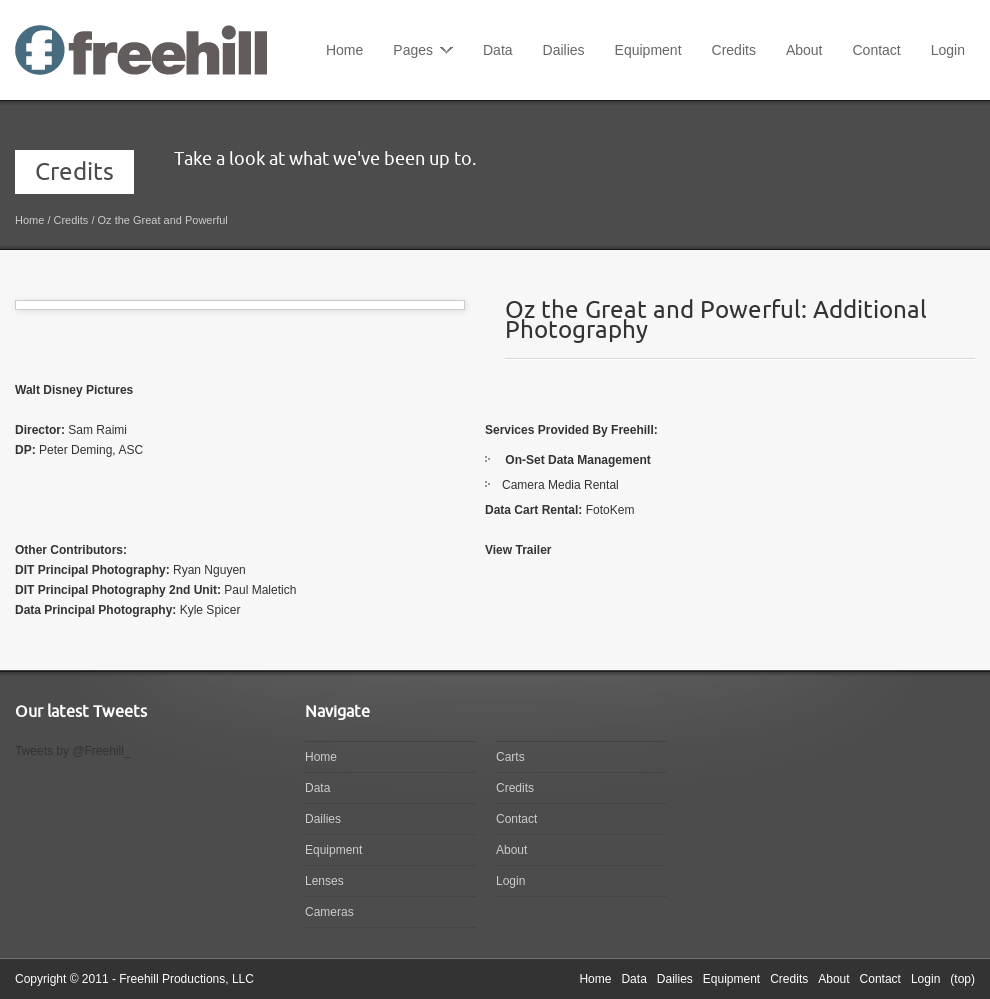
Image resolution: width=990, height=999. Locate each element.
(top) (962, 979)
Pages (413, 50)
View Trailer (518, 550)
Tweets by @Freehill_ (73, 751)
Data (498, 50)
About (804, 50)
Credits (734, 50)
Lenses (324, 881)
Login (948, 50)
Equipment (648, 50)
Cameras (329, 912)
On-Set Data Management (577, 460)
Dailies (564, 50)
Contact (876, 50)
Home (344, 50)
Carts (510, 757)
